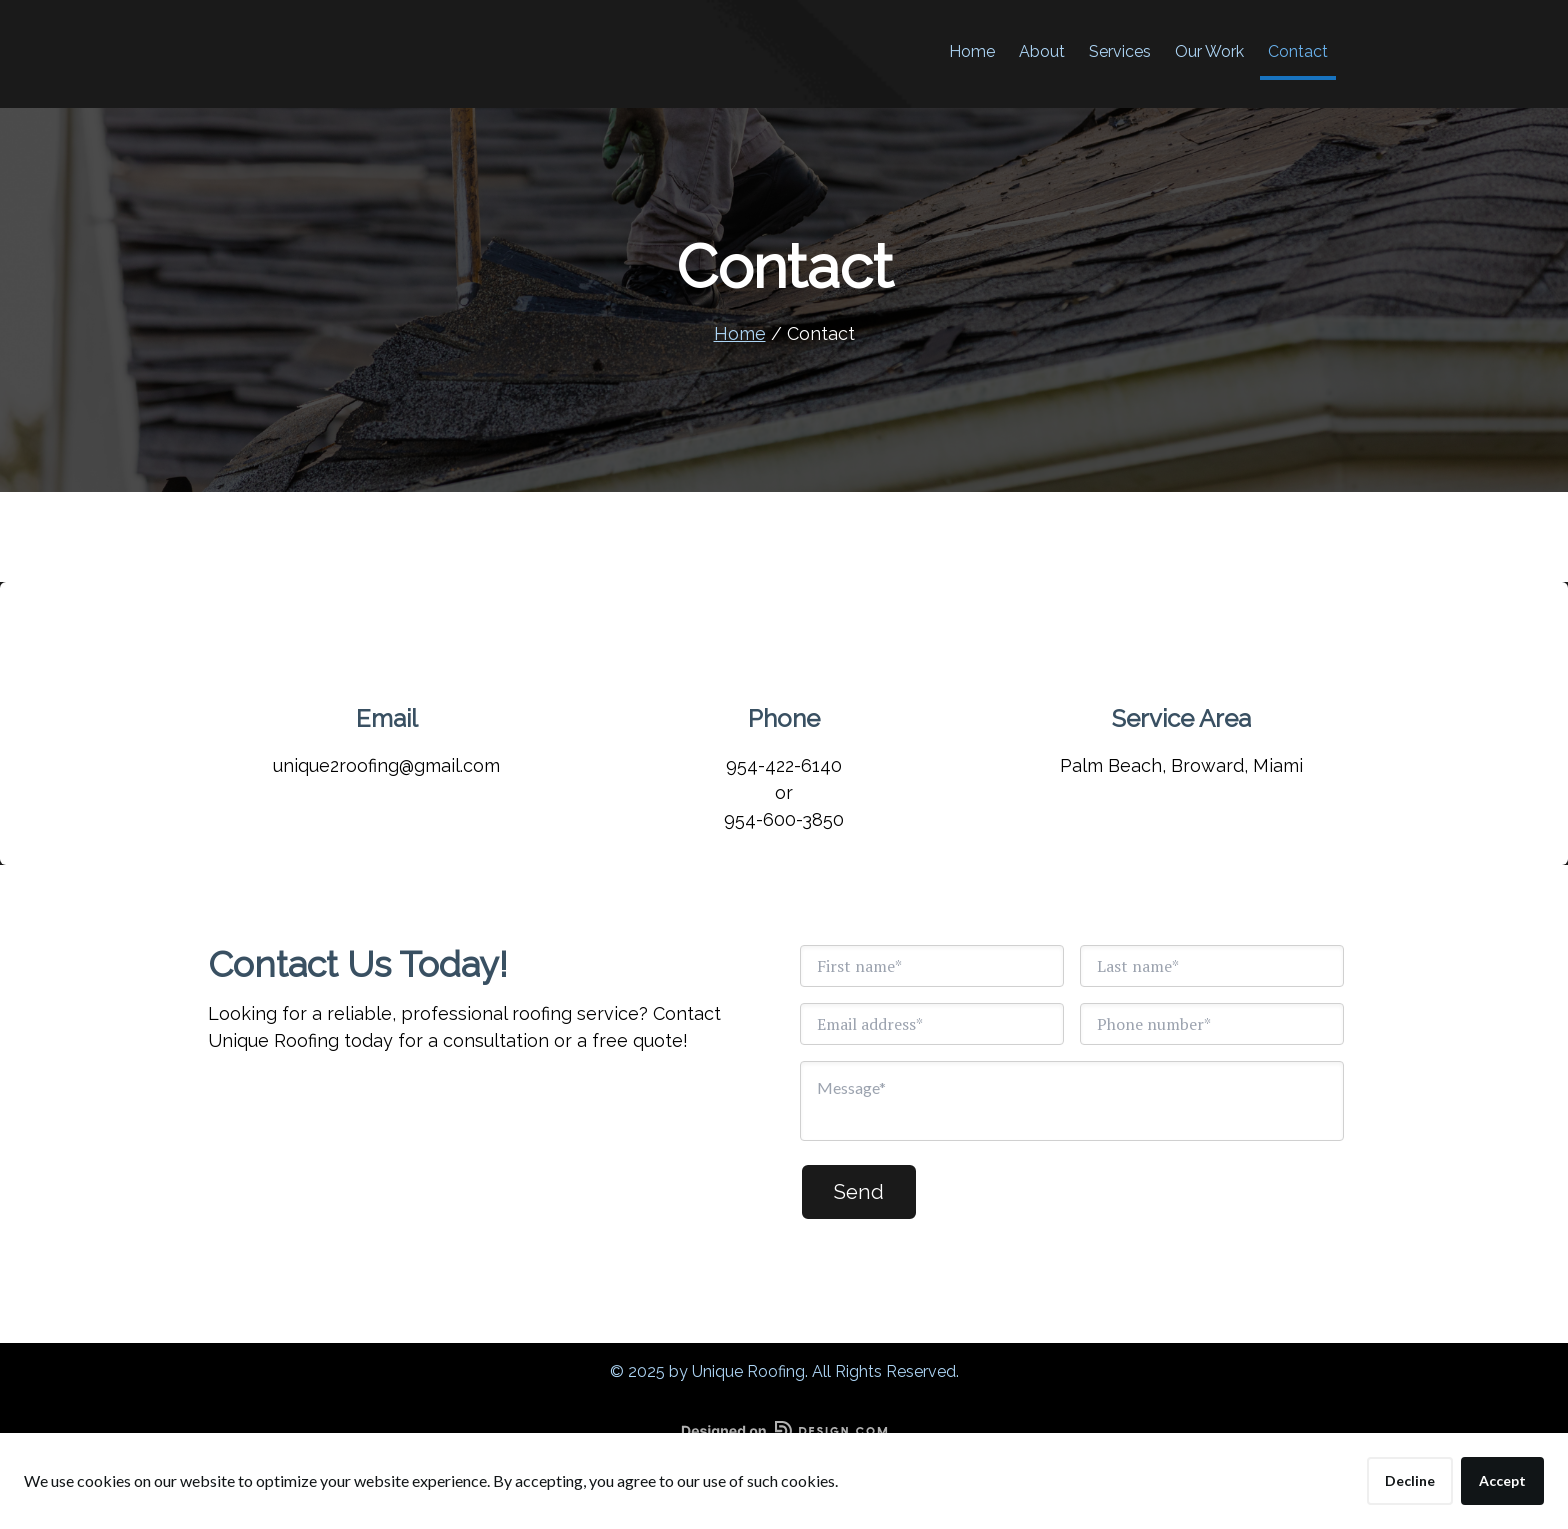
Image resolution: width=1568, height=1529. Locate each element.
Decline (1410, 1480)
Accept (1502, 1480)
